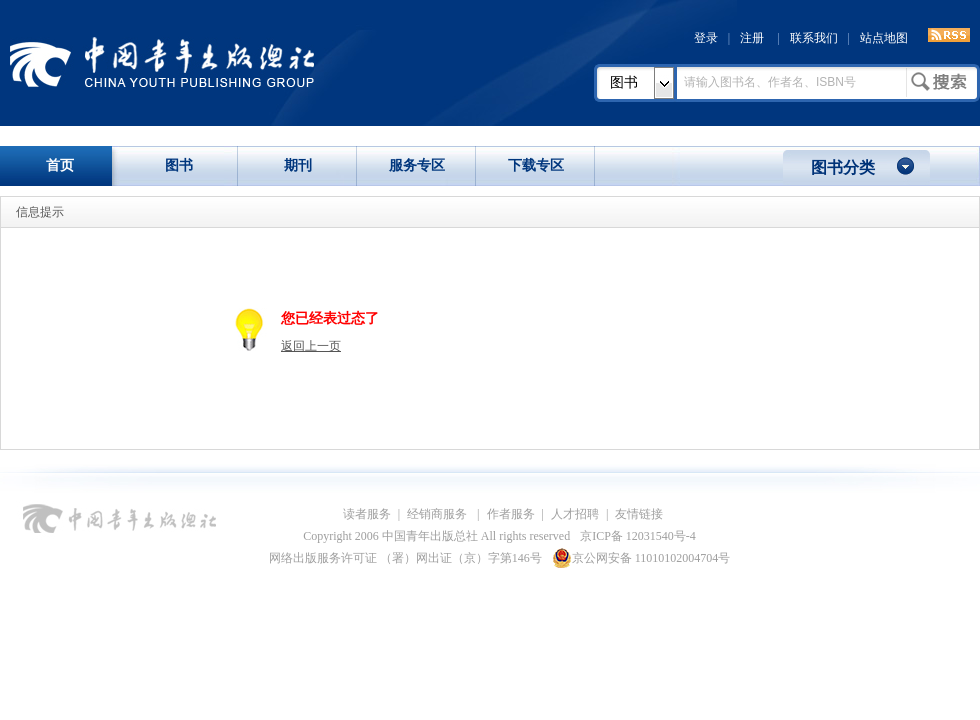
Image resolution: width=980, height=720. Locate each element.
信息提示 (40, 212)
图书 (624, 82)
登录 (706, 38)
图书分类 (843, 167)
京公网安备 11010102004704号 (641, 558)
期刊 (298, 165)
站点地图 (884, 38)
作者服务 (511, 514)
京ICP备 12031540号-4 (638, 536)
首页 (60, 165)
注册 (752, 38)
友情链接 (639, 514)
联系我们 (814, 38)
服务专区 (417, 165)
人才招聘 (575, 514)
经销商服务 (438, 514)
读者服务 (367, 514)
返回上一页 (311, 346)
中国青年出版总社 (162, 62)
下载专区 (536, 165)
